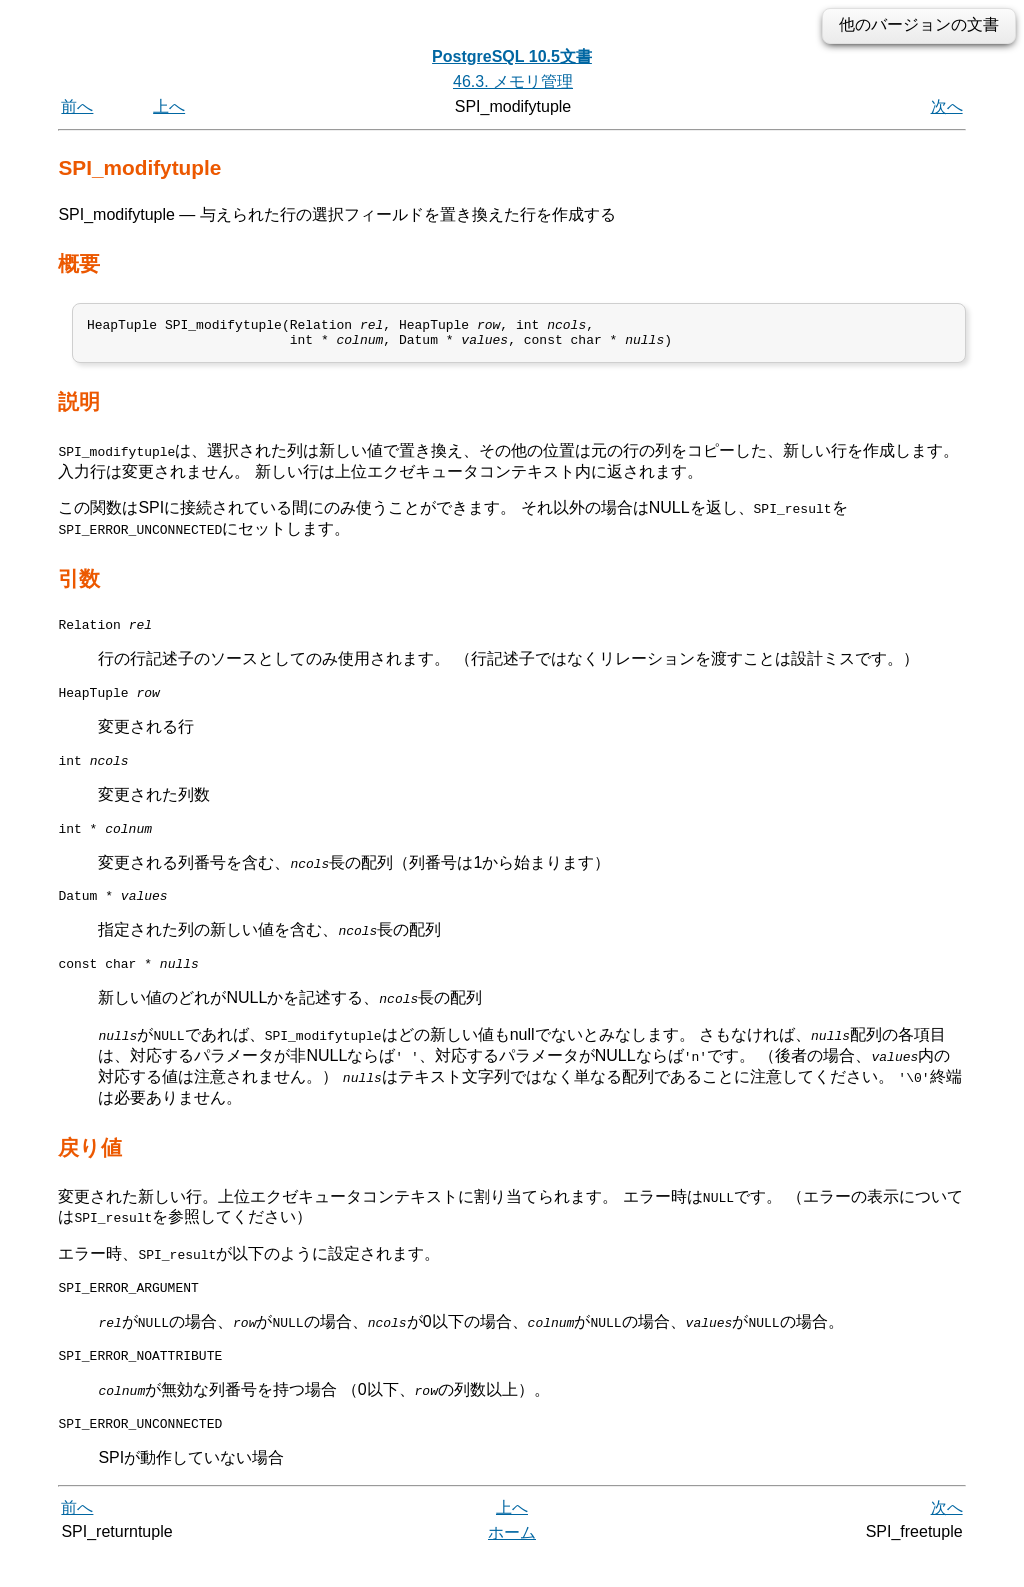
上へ (169, 106)
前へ (77, 106)
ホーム (512, 1564)
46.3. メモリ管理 (513, 81)
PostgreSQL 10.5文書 (512, 56)
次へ (947, 106)
